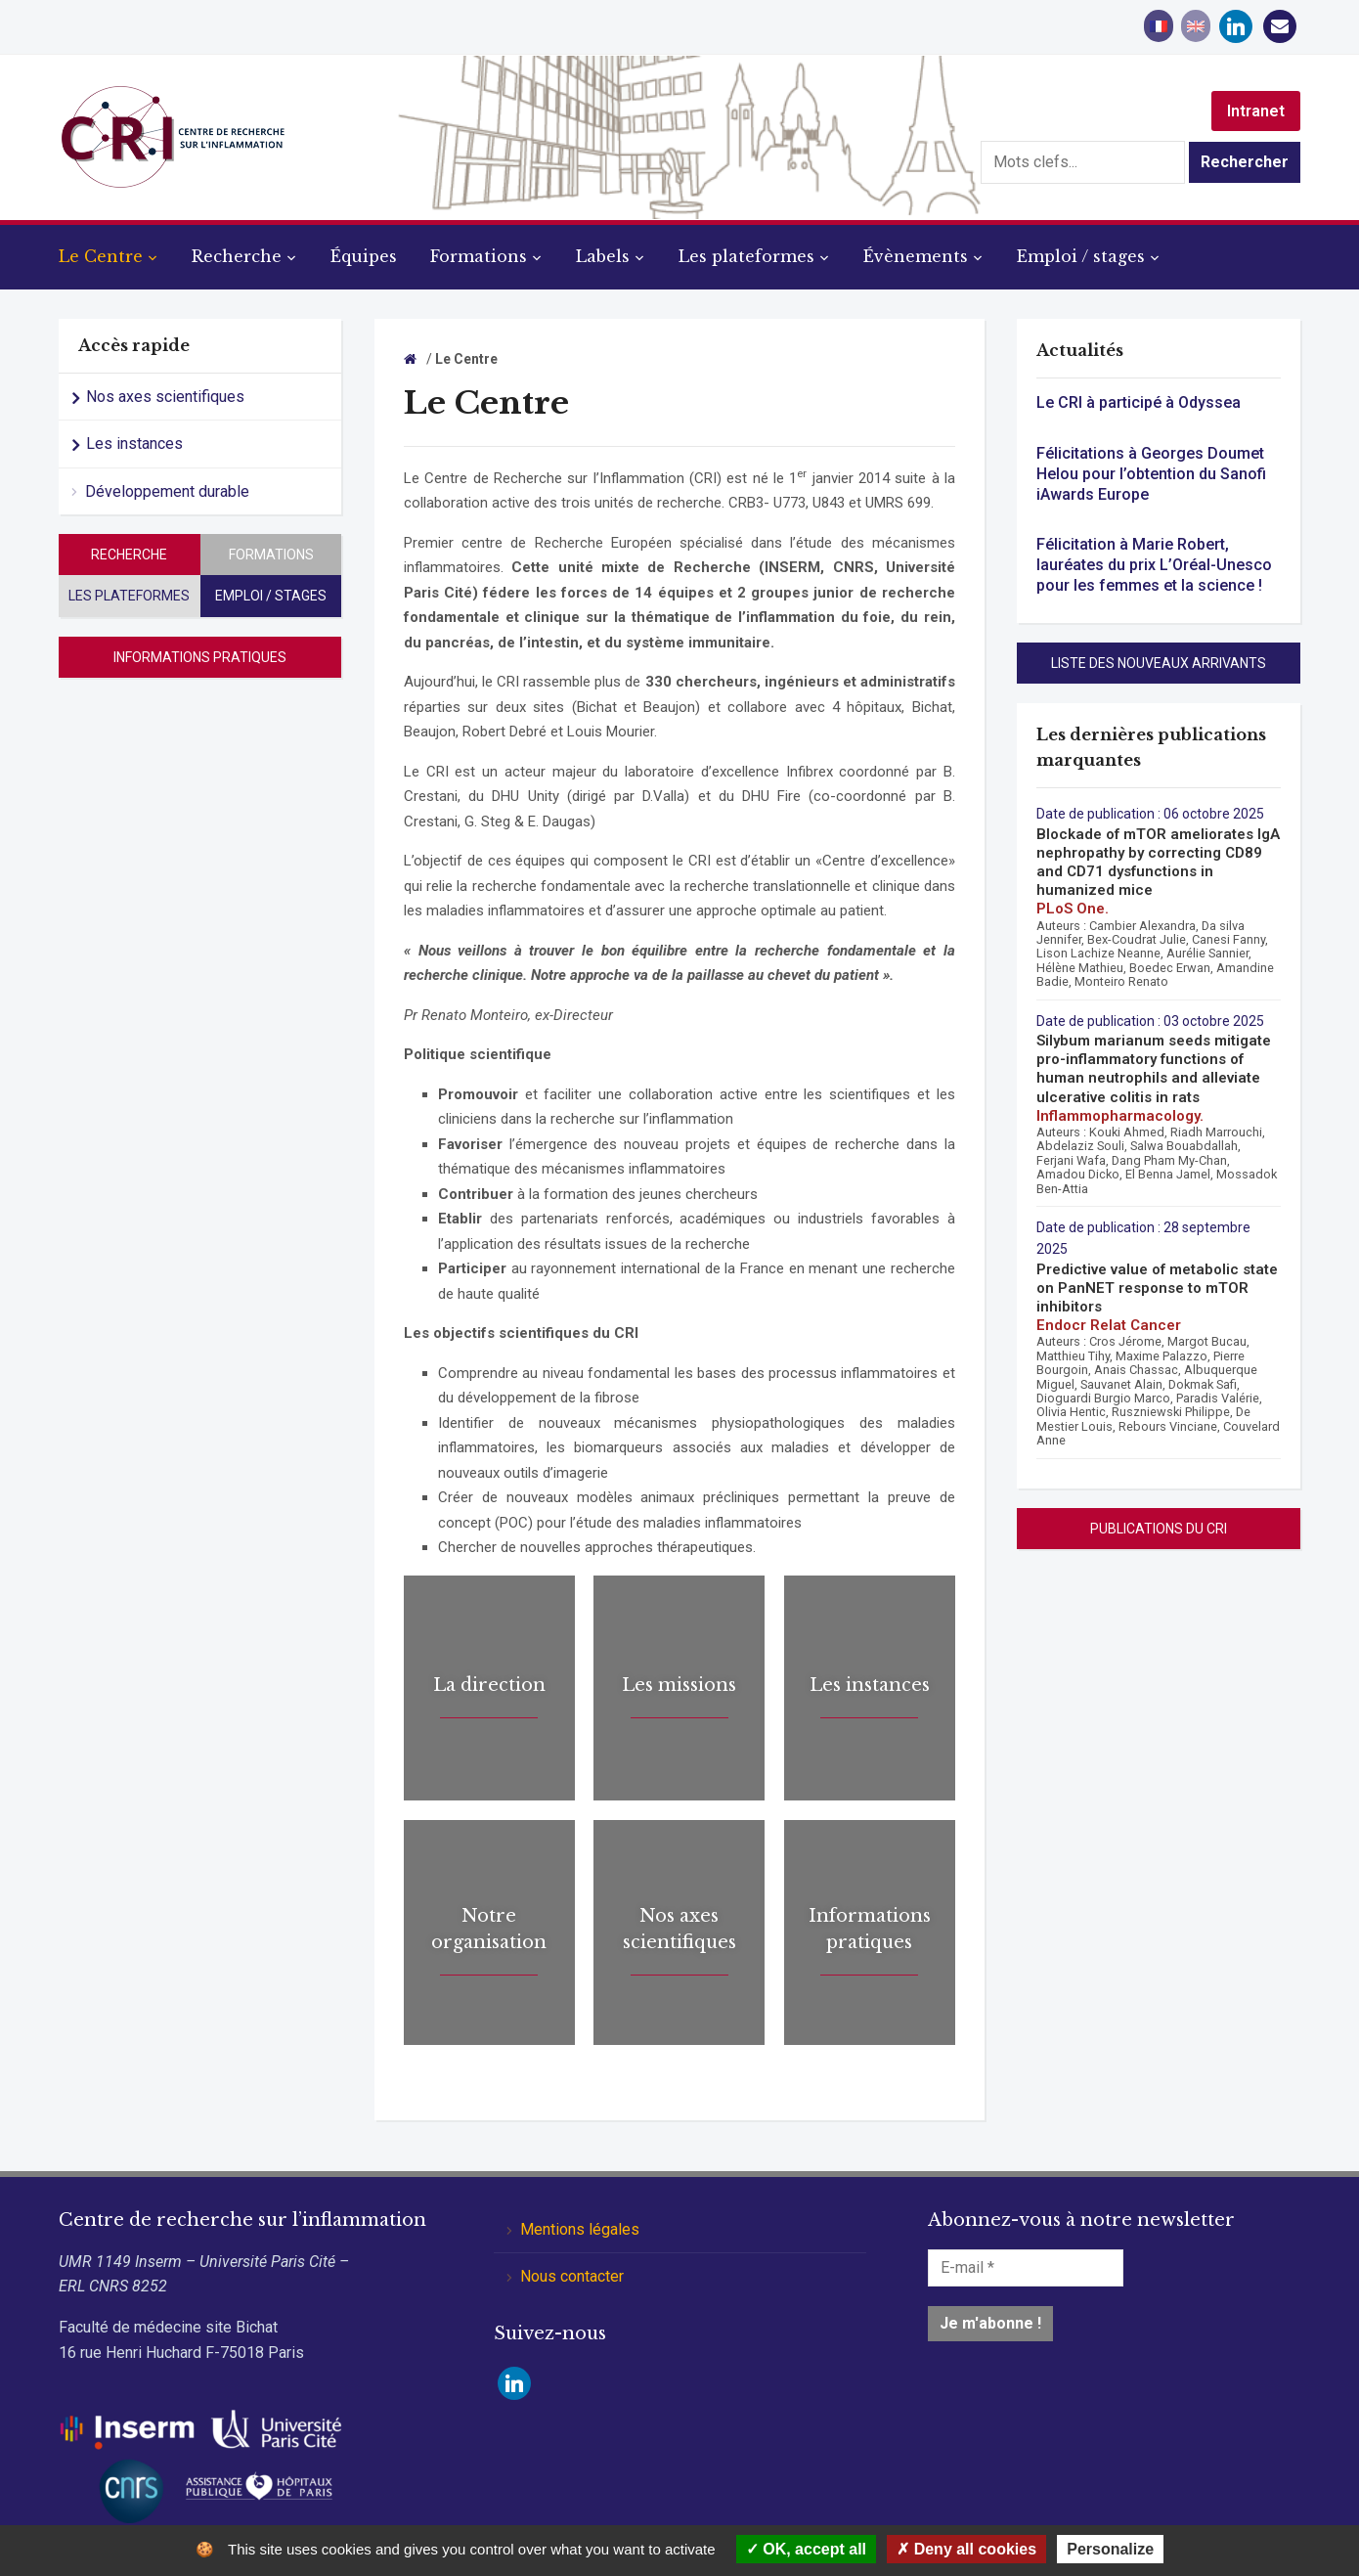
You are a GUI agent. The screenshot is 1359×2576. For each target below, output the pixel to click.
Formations (478, 256)
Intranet (1256, 111)
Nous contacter (572, 2276)
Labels (603, 256)
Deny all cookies (966, 2549)
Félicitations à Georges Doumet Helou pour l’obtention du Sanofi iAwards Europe (1151, 474)
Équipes (363, 256)
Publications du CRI (1158, 1528)
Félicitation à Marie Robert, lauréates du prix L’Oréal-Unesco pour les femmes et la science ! (1154, 565)
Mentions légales (579, 2229)
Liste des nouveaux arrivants (1158, 663)
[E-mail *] (1025, 2268)
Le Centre (101, 256)
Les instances (134, 443)
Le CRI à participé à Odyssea (1138, 402)
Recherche (237, 256)
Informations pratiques (199, 657)
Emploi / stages (1081, 256)
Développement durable (167, 491)
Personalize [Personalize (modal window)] (1110, 2549)
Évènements (915, 256)
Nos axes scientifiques (165, 396)
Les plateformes (746, 256)
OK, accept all (806, 2549)
